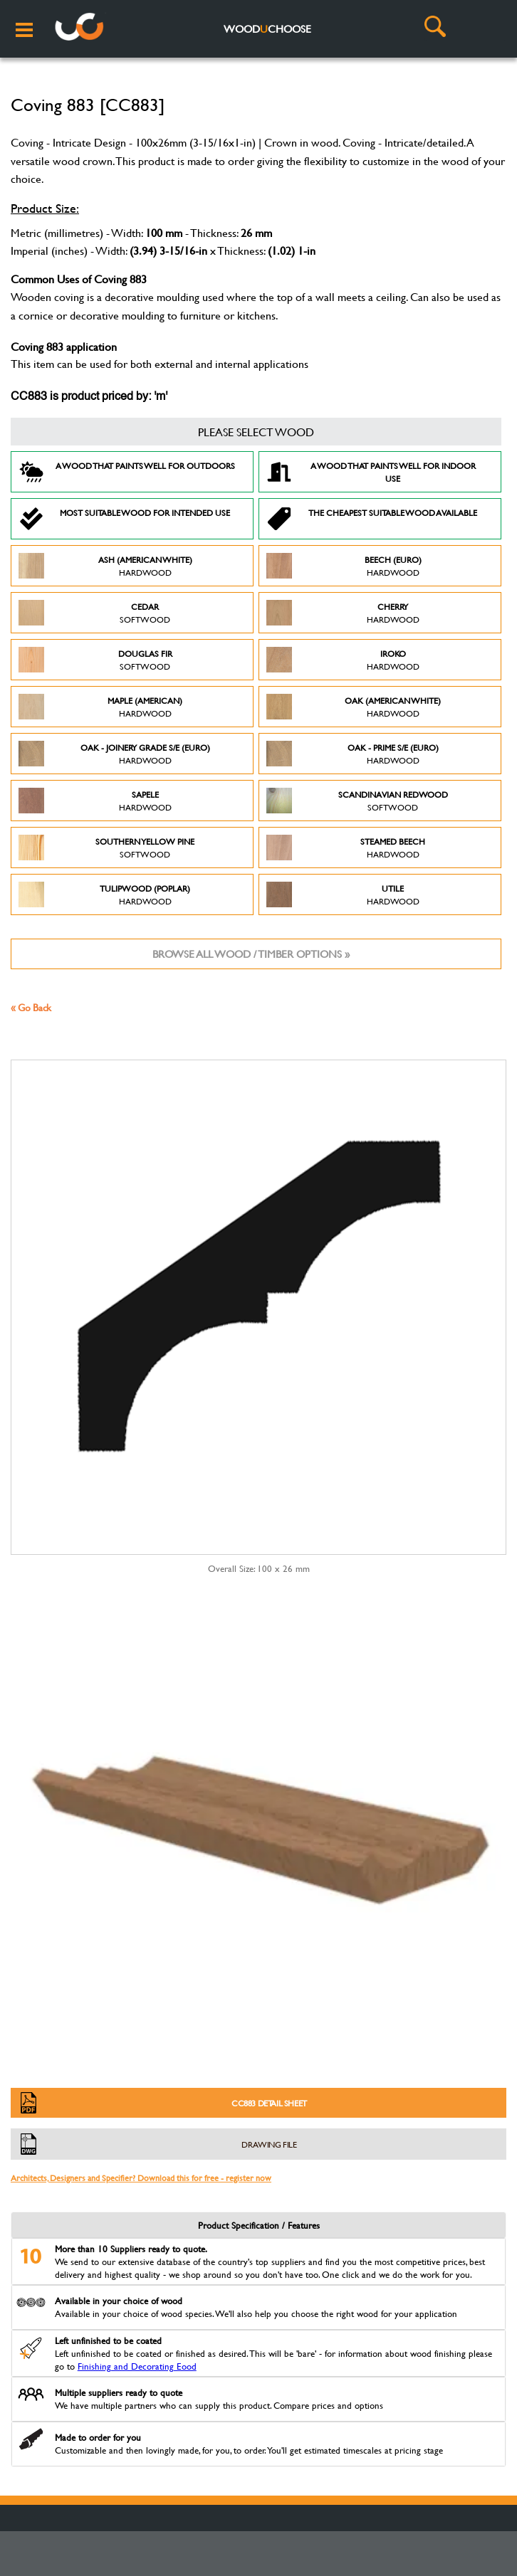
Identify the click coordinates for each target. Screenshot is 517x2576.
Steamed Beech (345, 847)
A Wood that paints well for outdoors (127, 472)
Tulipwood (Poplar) (104, 894)
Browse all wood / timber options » (251, 953)
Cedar (94, 612)
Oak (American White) (353, 706)
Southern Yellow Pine (106, 847)
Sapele (95, 800)
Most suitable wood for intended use (124, 519)
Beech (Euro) (344, 566)
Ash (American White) (105, 566)
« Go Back (31, 1007)
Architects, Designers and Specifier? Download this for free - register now (141, 2177)
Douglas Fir (95, 659)
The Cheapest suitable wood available (371, 519)
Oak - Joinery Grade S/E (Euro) (114, 753)
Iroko (342, 659)
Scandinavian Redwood (357, 800)
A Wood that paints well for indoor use (371, 472)
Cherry (342, 612)
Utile (342, 894)
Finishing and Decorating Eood (137, 2366)
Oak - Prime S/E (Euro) (352, 753)
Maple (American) (100, 706)
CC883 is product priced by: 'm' (89, 397)
